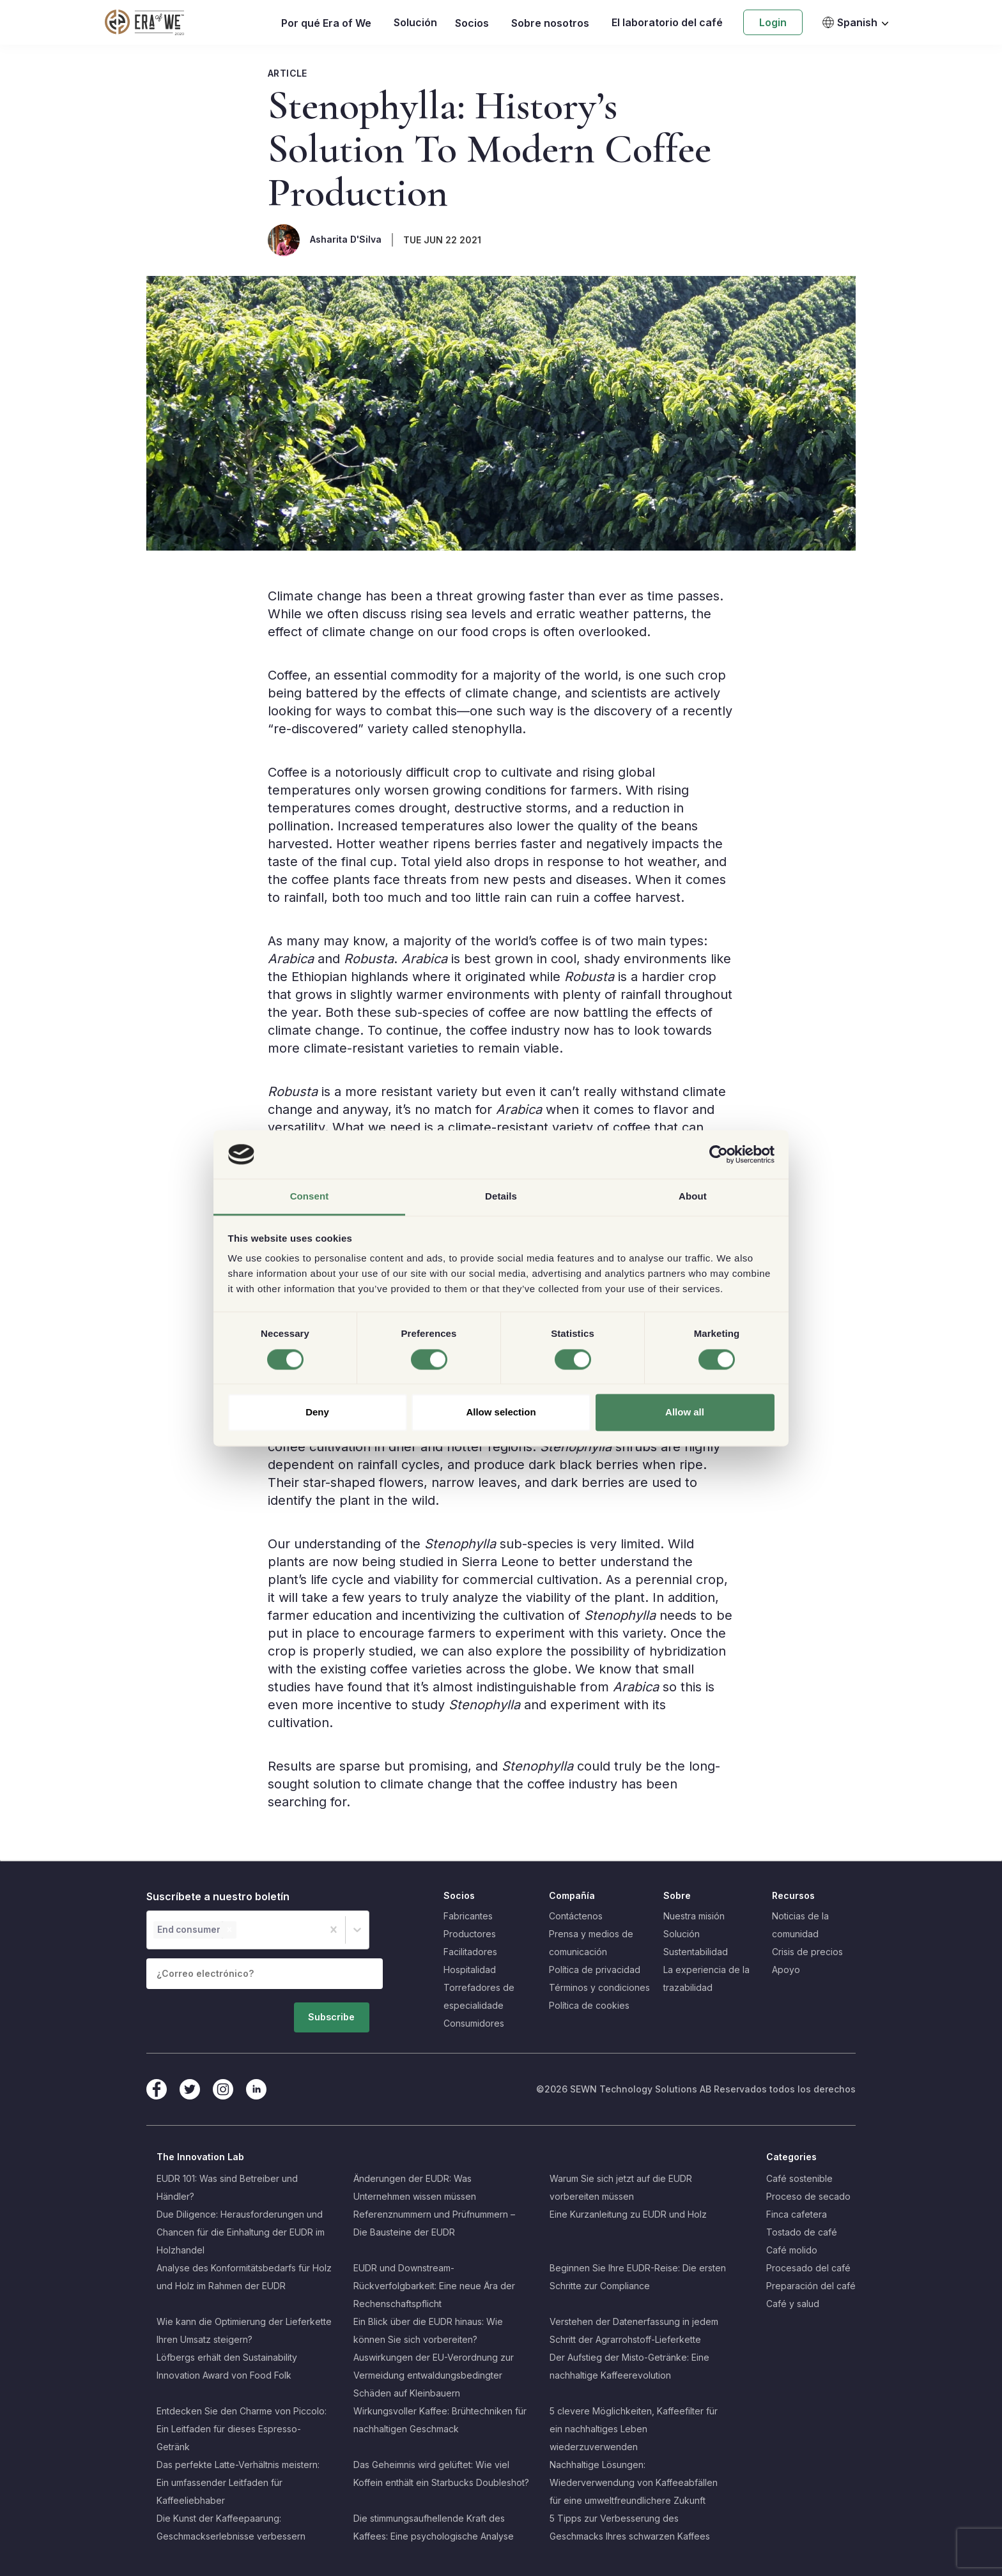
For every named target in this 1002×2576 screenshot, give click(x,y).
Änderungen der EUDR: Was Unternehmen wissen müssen (414, 2187)
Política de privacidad (594, 1969)
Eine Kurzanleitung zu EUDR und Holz (628, 2214)
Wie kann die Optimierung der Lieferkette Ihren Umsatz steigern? (244, 2330)
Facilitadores (470, 1951)
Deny (317, 1412)
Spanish (849, 22)
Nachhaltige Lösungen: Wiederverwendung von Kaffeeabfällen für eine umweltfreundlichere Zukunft (634, 2482)
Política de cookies (589, 2005)
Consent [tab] (309, 1196)
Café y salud (792, 2303)
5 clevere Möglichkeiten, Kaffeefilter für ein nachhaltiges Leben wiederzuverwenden (634, 2428)
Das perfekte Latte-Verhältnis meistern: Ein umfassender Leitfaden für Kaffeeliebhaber (238, 2482)
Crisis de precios (807, 1951)
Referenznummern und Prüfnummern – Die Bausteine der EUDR (434, 2223)
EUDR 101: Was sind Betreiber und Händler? (227, 2187)
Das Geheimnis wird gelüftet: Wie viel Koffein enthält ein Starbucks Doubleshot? (441, 2473)
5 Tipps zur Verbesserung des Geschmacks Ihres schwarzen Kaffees (630, 2527)
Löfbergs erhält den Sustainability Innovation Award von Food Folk (227, 2366)
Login (773, 22)
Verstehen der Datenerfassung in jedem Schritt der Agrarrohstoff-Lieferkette (634, 2330)
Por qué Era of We (326, 23)
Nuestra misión (694, 1915)
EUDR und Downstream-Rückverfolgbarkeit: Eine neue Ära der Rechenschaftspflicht (434, 2285)
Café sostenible (799, 2178)
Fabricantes (468, 1915)
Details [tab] (501, 1196)
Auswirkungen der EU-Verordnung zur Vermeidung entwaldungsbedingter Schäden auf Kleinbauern (433, 2375)
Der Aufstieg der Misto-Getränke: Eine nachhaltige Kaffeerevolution (629, 2366)
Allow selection (501, 1412)
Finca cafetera (796, 2214)
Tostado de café (801, 2232)
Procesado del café (808, 2267)
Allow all (684, 1412)
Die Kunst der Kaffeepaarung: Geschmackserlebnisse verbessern (231, 2527)
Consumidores (473, 2023)
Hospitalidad (469, 1969)
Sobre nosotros (550, 23)
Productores (469, 1933)
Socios (472, 23)
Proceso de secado (808, 2196)
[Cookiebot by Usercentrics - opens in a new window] (719, 1154)
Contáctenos (576, 1915)
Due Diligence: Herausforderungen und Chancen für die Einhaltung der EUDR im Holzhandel (241, 2232)
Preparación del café (811, 2285)
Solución (415, 22)
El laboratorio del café (667, 22)
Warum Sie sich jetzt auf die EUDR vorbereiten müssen (621, 2187)
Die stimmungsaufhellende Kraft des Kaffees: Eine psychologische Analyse (433, 2527)
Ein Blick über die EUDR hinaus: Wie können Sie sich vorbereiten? (428, 2330)
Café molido (791, 2249)
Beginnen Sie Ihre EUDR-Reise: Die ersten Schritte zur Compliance (638, 2276)
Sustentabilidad (695, 1951)
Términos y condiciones (599, 1987)
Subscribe (346, 2012)
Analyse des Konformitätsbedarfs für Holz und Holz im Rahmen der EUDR (244, 2276)
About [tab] (693, 1196)
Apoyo (786, 1969)
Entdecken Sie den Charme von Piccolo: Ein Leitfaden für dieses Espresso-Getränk (242, 2428)
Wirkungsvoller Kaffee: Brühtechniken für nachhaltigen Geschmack (440, 2419)
